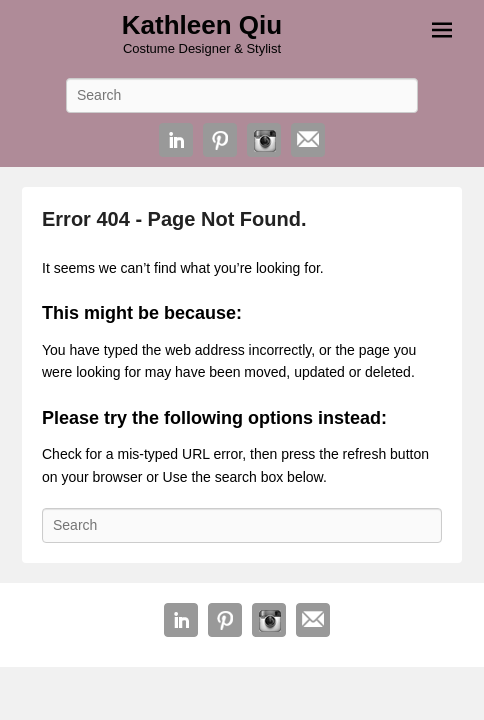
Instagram (264, 140)
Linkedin (176, 140)
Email (308, 140)
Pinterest (220, 140)
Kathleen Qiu (202, 25)
